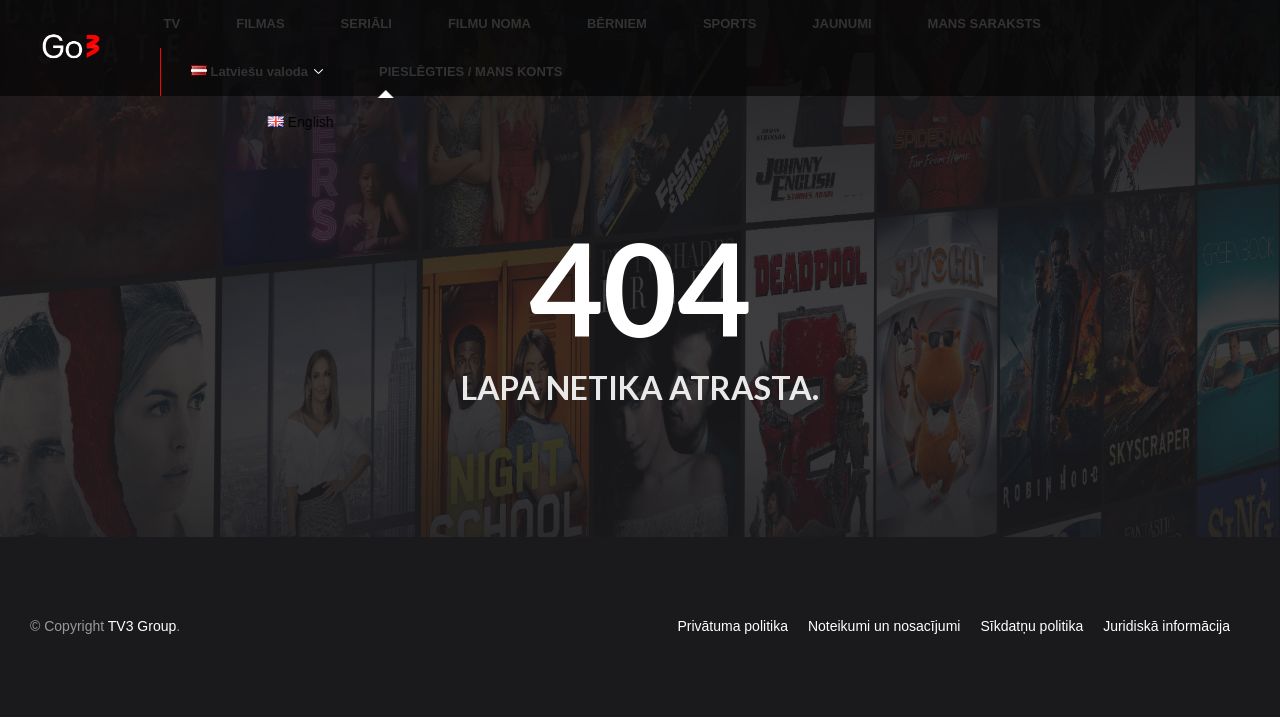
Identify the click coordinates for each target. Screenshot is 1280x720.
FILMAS (240, 15)
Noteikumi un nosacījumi (884, 590)
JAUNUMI (701, 15)
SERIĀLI (322, 15)
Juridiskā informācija (1166, 590)
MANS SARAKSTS (820, 15)
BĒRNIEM (525, 15)
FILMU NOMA (421, 15)
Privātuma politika (732, 590)
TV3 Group (142, 590)
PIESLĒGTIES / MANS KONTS (275, 44)
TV (176, 15)
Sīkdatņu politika (1031, 590)
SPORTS (613, 15)
